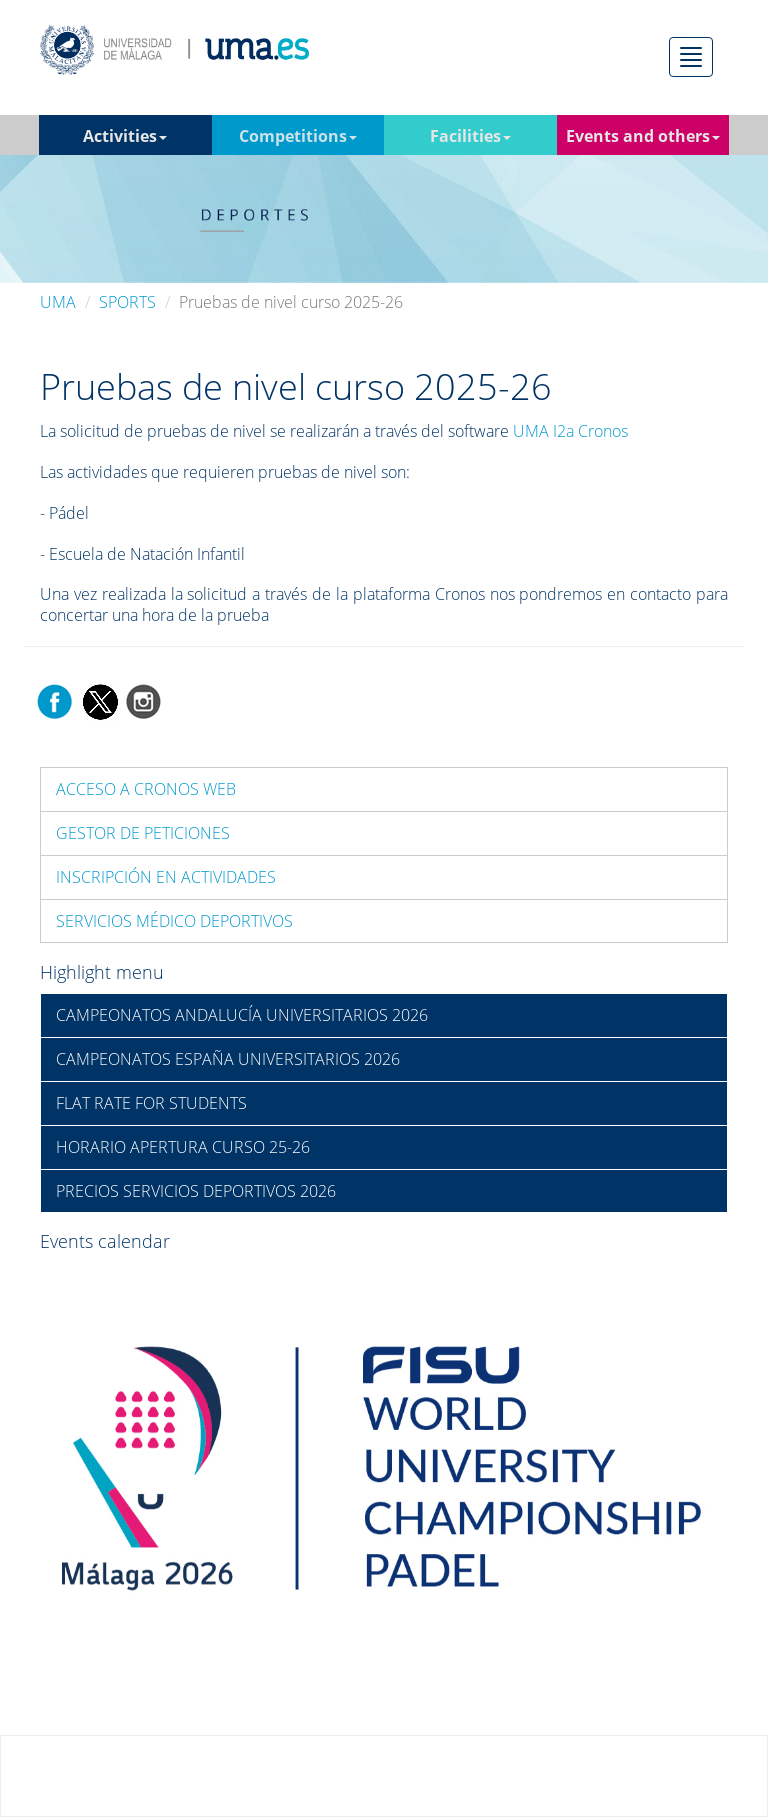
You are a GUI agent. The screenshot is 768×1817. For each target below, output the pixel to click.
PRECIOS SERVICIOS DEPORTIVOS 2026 (196, 1191)
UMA (58, 302)
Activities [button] (125, 136)
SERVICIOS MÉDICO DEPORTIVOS (174, 921)
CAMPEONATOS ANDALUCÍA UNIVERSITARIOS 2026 (242, 1015)
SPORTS (127, 302)
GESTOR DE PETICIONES (143, 833)
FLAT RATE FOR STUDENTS (151, 1103)
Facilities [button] (470, 136)
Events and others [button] (643, 136)
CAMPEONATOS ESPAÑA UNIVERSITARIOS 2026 (228, 1059)
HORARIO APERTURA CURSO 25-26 (183, 1147)
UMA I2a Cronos (570, 431)
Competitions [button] (298, 136)
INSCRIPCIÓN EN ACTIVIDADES (166, 877)
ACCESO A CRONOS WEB (146, 789)
